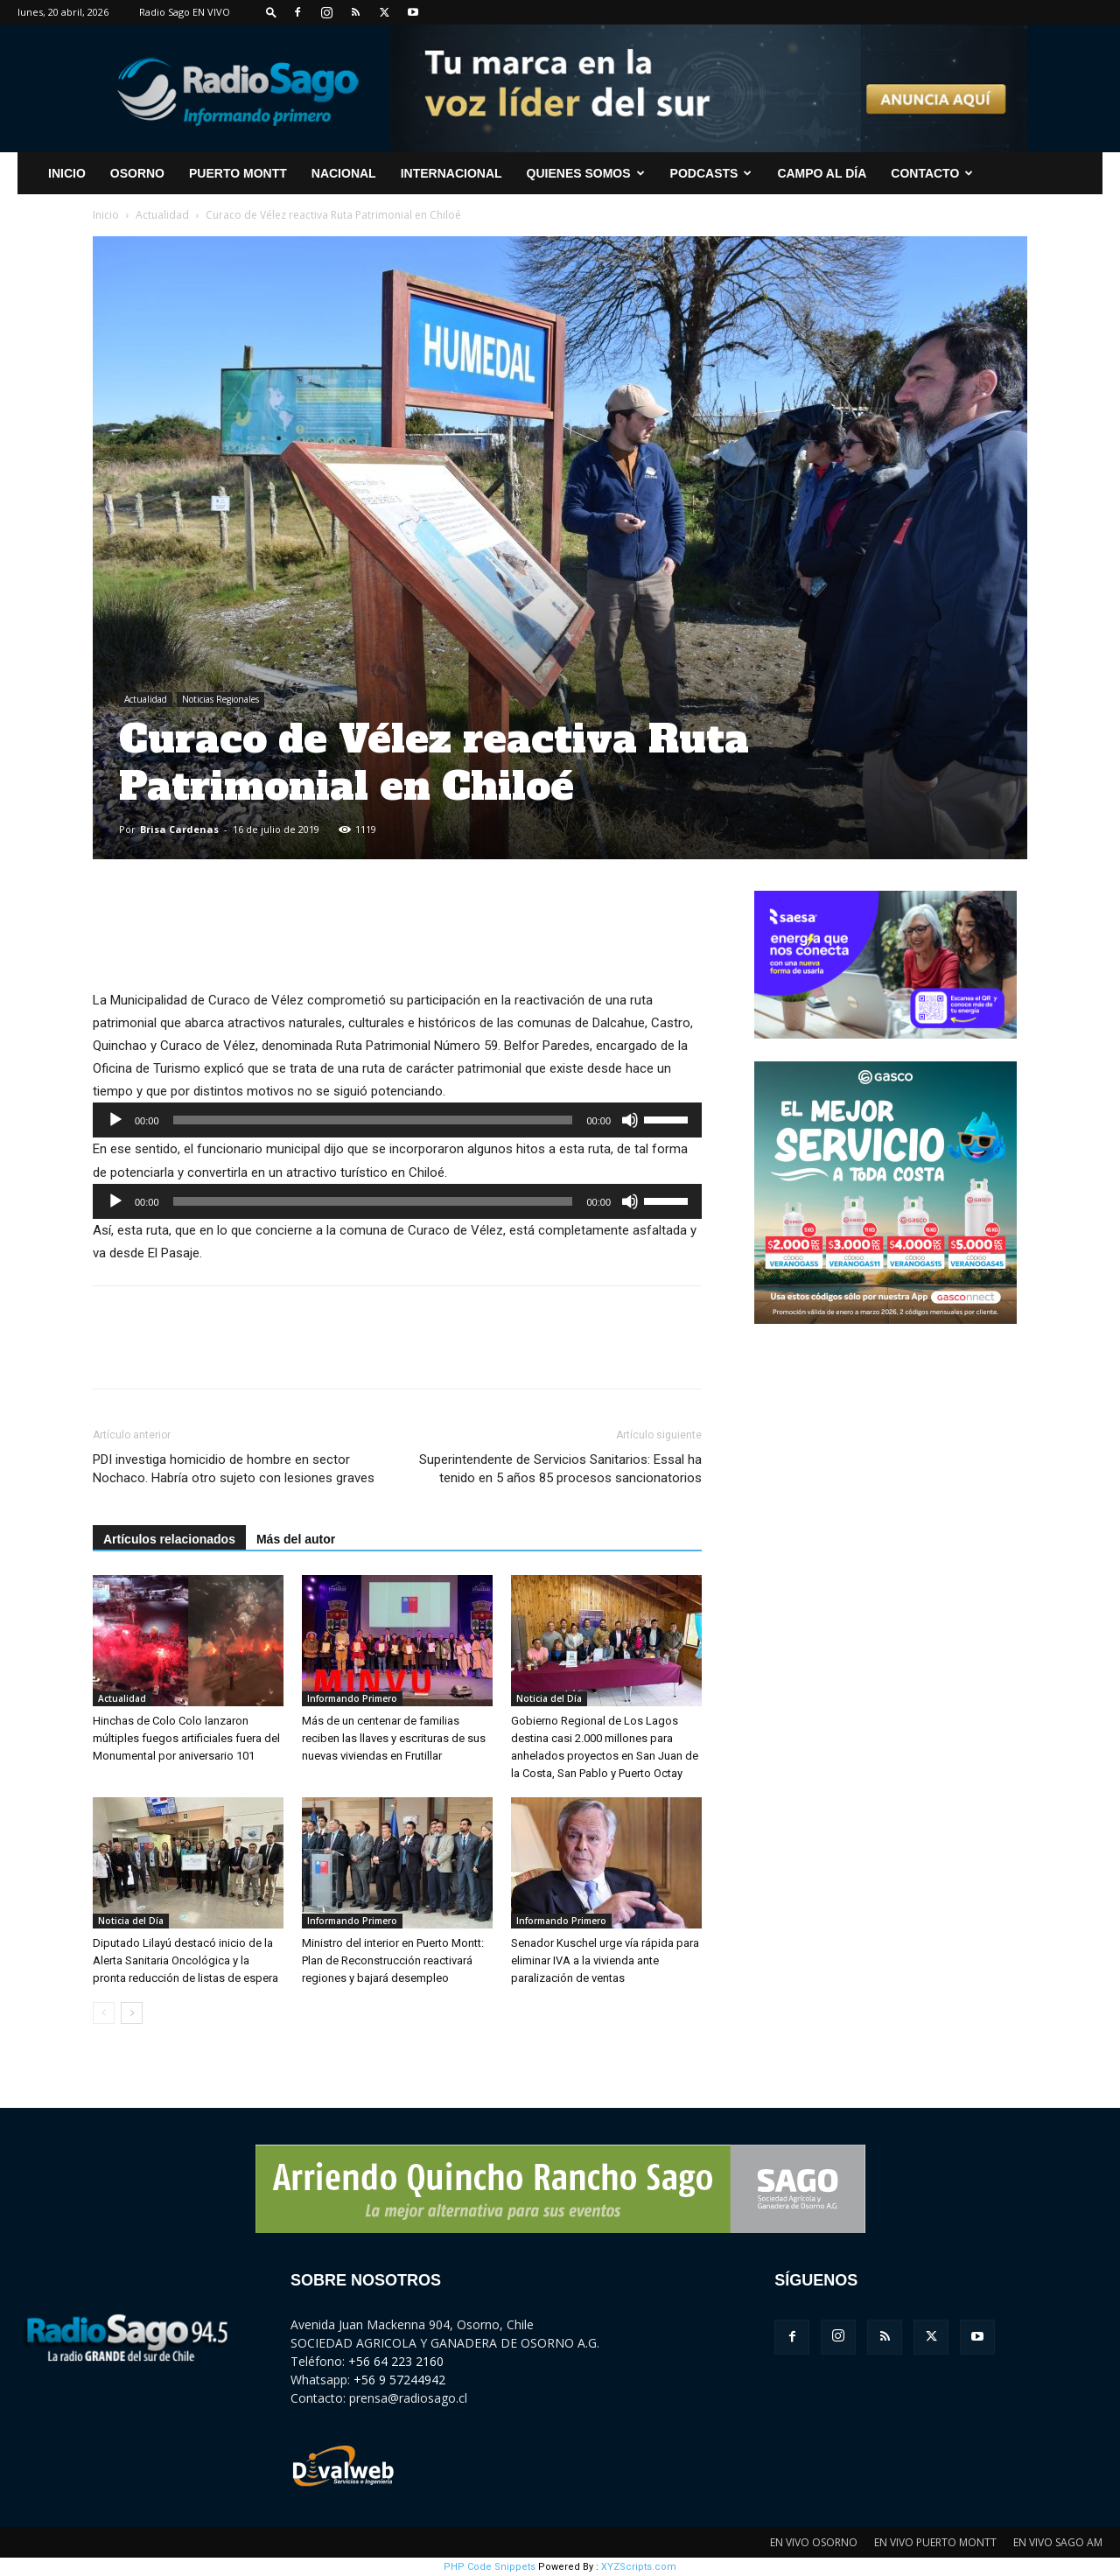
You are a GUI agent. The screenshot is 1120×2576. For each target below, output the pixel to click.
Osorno (137, 173)
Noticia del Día (549, 1698)
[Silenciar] (630, 1120)
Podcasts (711, 173)
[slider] (373, 1120)
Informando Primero (352, 1698)
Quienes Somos (586, 173)
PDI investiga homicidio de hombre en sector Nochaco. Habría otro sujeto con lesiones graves (233, 1469)
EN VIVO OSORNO (814, 2542)
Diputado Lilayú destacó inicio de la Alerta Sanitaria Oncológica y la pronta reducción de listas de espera (185, 1960)
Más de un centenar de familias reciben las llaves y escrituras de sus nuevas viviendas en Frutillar (394, 1738)
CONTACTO (932, 173)
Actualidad (162, 214)
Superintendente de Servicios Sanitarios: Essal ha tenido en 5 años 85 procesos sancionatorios (560, 1469)
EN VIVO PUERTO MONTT (935, 2542)
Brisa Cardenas (179, 829)
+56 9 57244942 (399, 2379)
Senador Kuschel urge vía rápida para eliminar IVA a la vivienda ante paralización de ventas (605, 1960)
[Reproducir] (115, 1120)
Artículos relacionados (169, 1539)
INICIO (67, 173)
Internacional (451, 173)
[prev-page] (104, 2013)
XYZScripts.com (638, 2566)
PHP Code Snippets (490, 2566)
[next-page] (132, 2013)
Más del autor (295, 1539)
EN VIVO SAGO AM (1057, 2542)
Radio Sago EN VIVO (184, 11)
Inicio (106, 214)
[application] (397, 1120)
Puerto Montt (238, 173)
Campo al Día (821, 173)
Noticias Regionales (220, 699)
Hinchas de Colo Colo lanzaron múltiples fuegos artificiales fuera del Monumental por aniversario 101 (186, 1738)
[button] (271, 11)
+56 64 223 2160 (396, 2361)
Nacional (344, 173)
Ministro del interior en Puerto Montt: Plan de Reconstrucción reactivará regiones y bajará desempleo (393, 1960)
